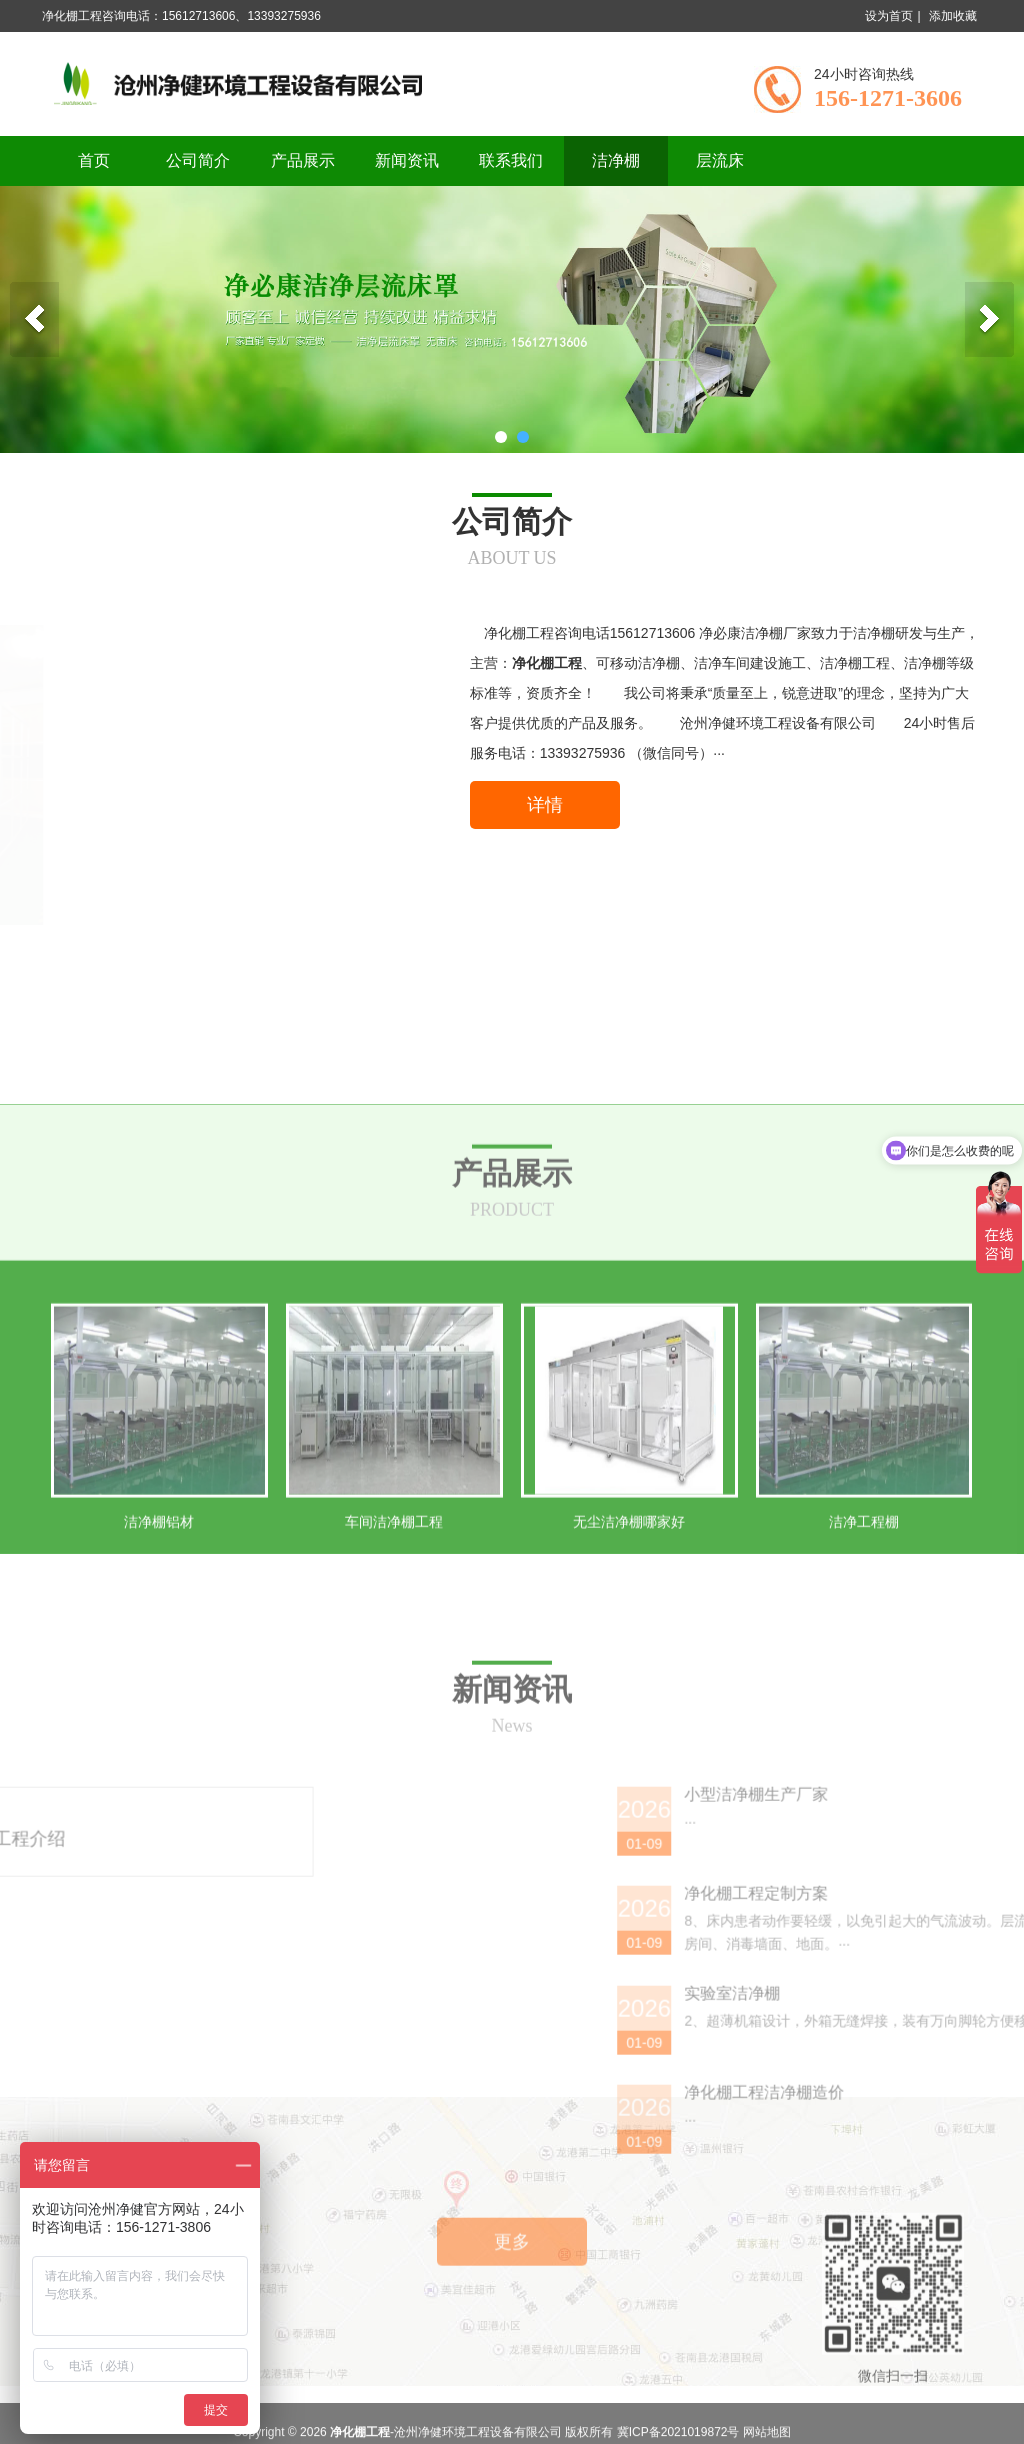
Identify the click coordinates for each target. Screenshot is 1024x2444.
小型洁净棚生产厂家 (929, 2019)
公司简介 (198, 160)
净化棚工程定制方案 (929, 2118)
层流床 (720, 160)
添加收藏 (953, 16)
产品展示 (303, 160)
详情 (545, 805)
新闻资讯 (407, 160)
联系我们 (511, 160)
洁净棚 (616, 160)
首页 (94, 160)
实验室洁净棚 (905, 2218)
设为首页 (889, 16)
